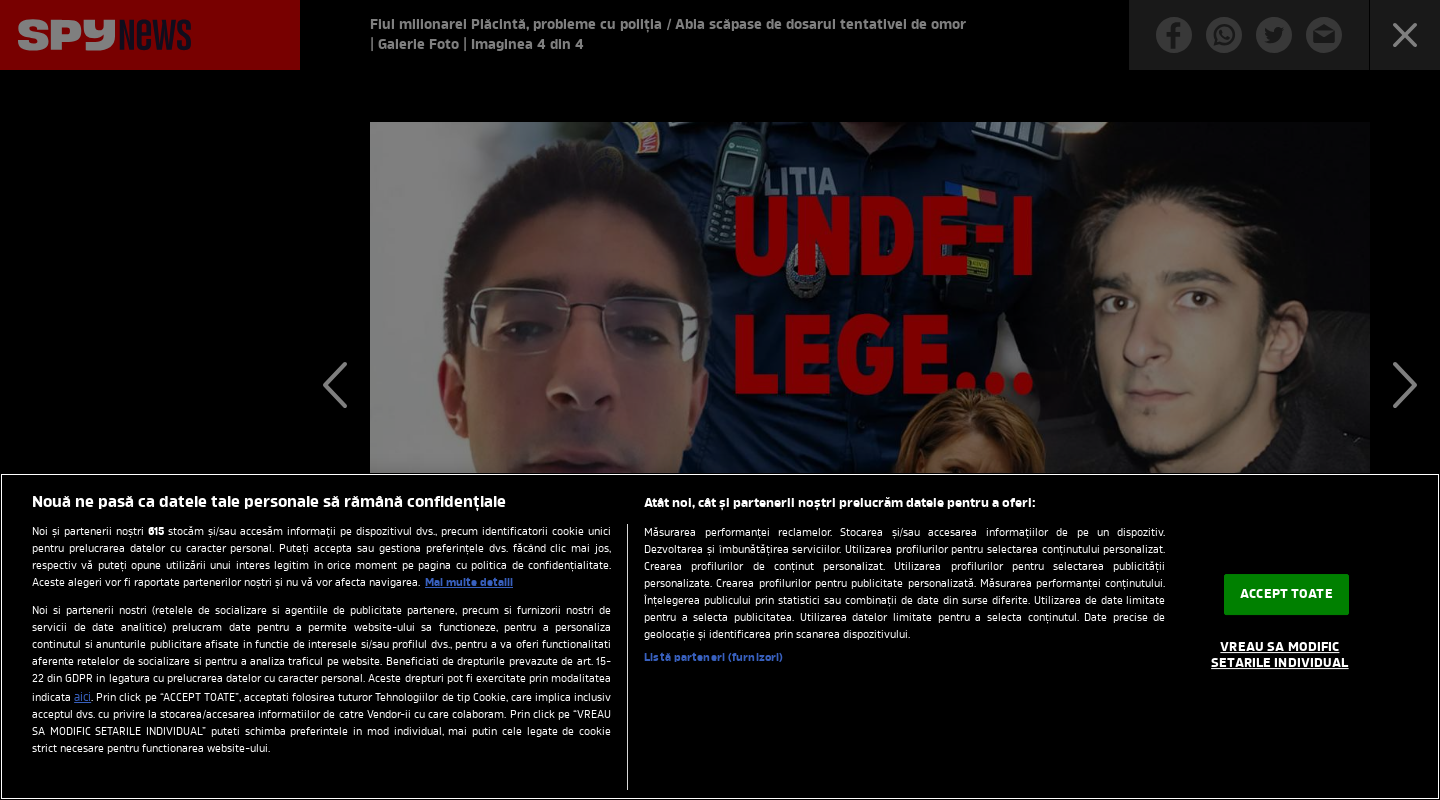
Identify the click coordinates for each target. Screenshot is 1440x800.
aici (82, 698)
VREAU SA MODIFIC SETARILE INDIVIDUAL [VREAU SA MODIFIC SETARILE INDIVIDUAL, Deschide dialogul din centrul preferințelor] (1279, 655)
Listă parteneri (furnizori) (713, 658)
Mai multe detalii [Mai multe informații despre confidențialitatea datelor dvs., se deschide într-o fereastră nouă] (469, 583)
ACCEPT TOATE (1286, 594)
